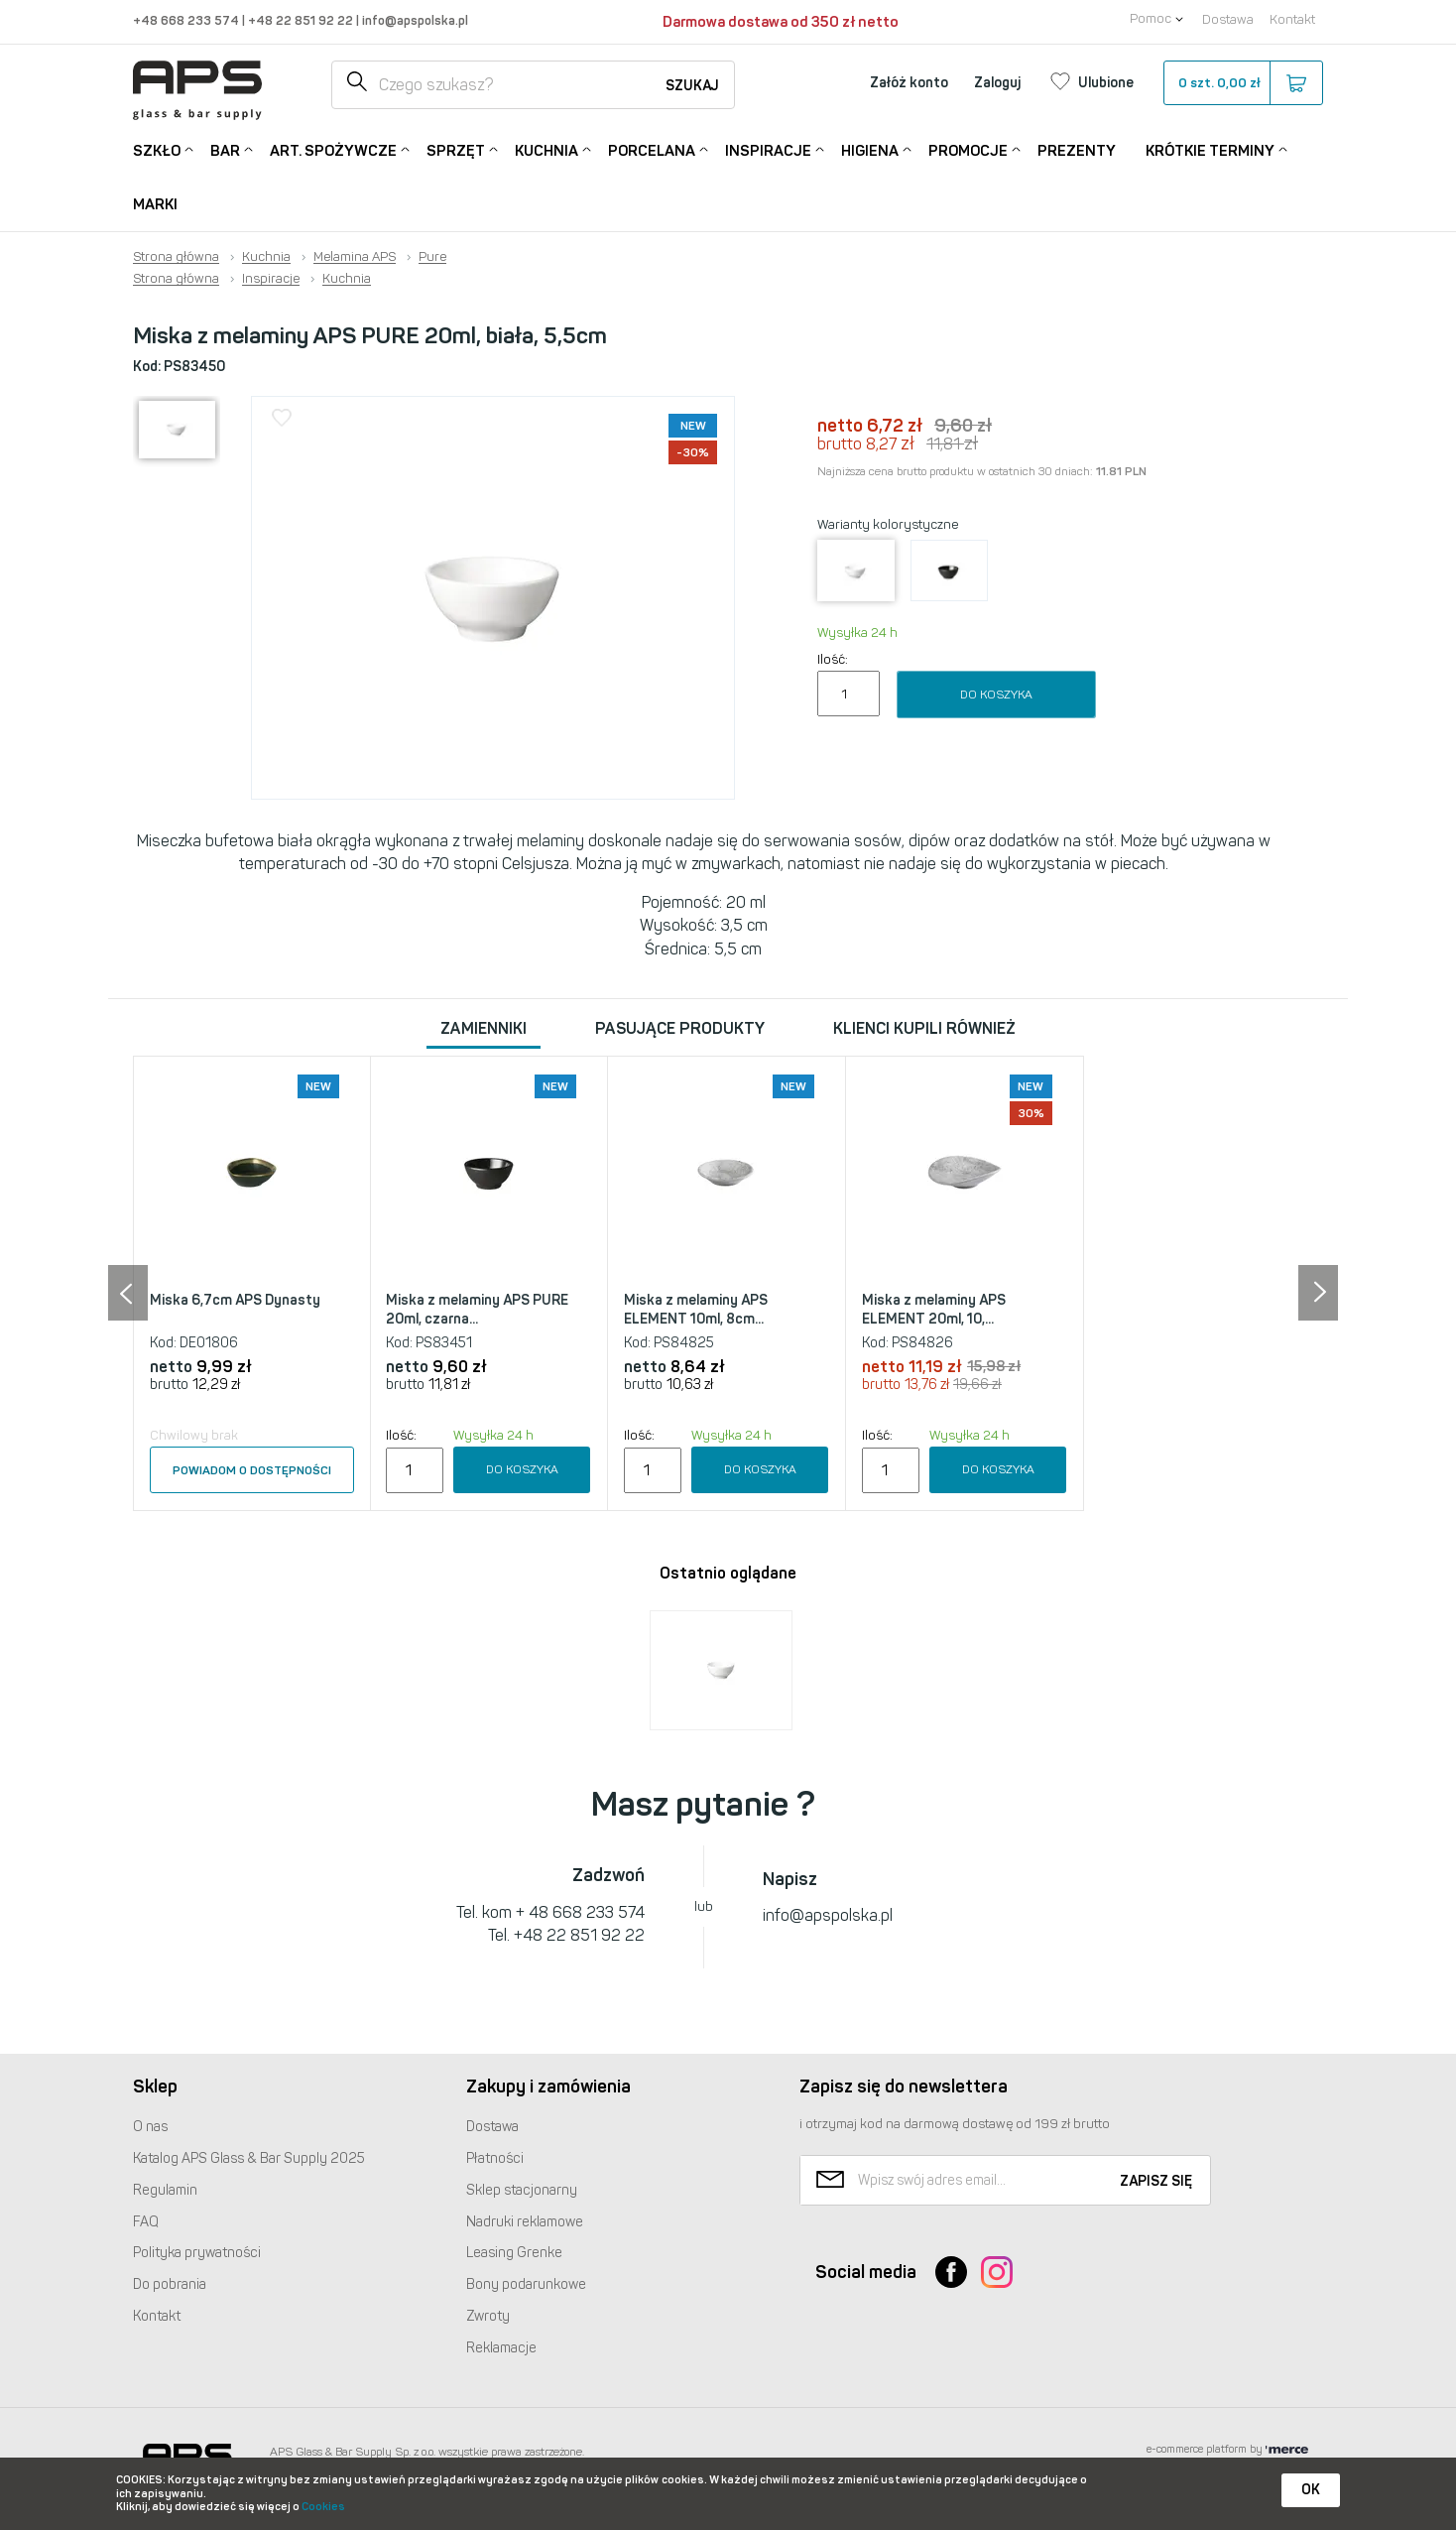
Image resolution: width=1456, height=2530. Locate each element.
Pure (432, 257)
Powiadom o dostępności (252, 1470)
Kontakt (1292, 19)
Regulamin (165, 2190)
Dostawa (1228, 19)
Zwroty (488, 2316)
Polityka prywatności (197, 2252)
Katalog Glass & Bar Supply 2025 (249, 2158)
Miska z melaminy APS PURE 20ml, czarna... (477, 1310)
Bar (225, 149)
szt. (1242, 83)
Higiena (870, 149)
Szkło (157, 149)
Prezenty (1076, 151)
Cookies (323, 2506)
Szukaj (692, 85)
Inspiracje (768, 149)
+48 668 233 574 (187, 20)
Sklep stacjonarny (521, 2190)
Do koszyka (996, 694)
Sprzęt (455, 149)
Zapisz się (1156, 2181)
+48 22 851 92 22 (302, 20)
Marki (155, 204)
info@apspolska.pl (413, 20)
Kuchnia (546, 149)
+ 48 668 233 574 (580, 1912)
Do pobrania (169, 2284)
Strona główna (176, 257)
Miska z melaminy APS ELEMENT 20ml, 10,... (934, 1310)
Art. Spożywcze (333, 149)
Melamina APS (354, 257)
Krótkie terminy (1210, 149)
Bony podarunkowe (526, 2284)
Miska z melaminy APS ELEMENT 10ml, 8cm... (696, 1310)
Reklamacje (501, 2348)
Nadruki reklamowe (524, 2222)
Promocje (968, 149)
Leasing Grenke (514, 2252)
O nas (150, 2126)
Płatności (495, 2158)
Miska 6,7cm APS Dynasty (235, 1300)
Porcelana (651, 149)
